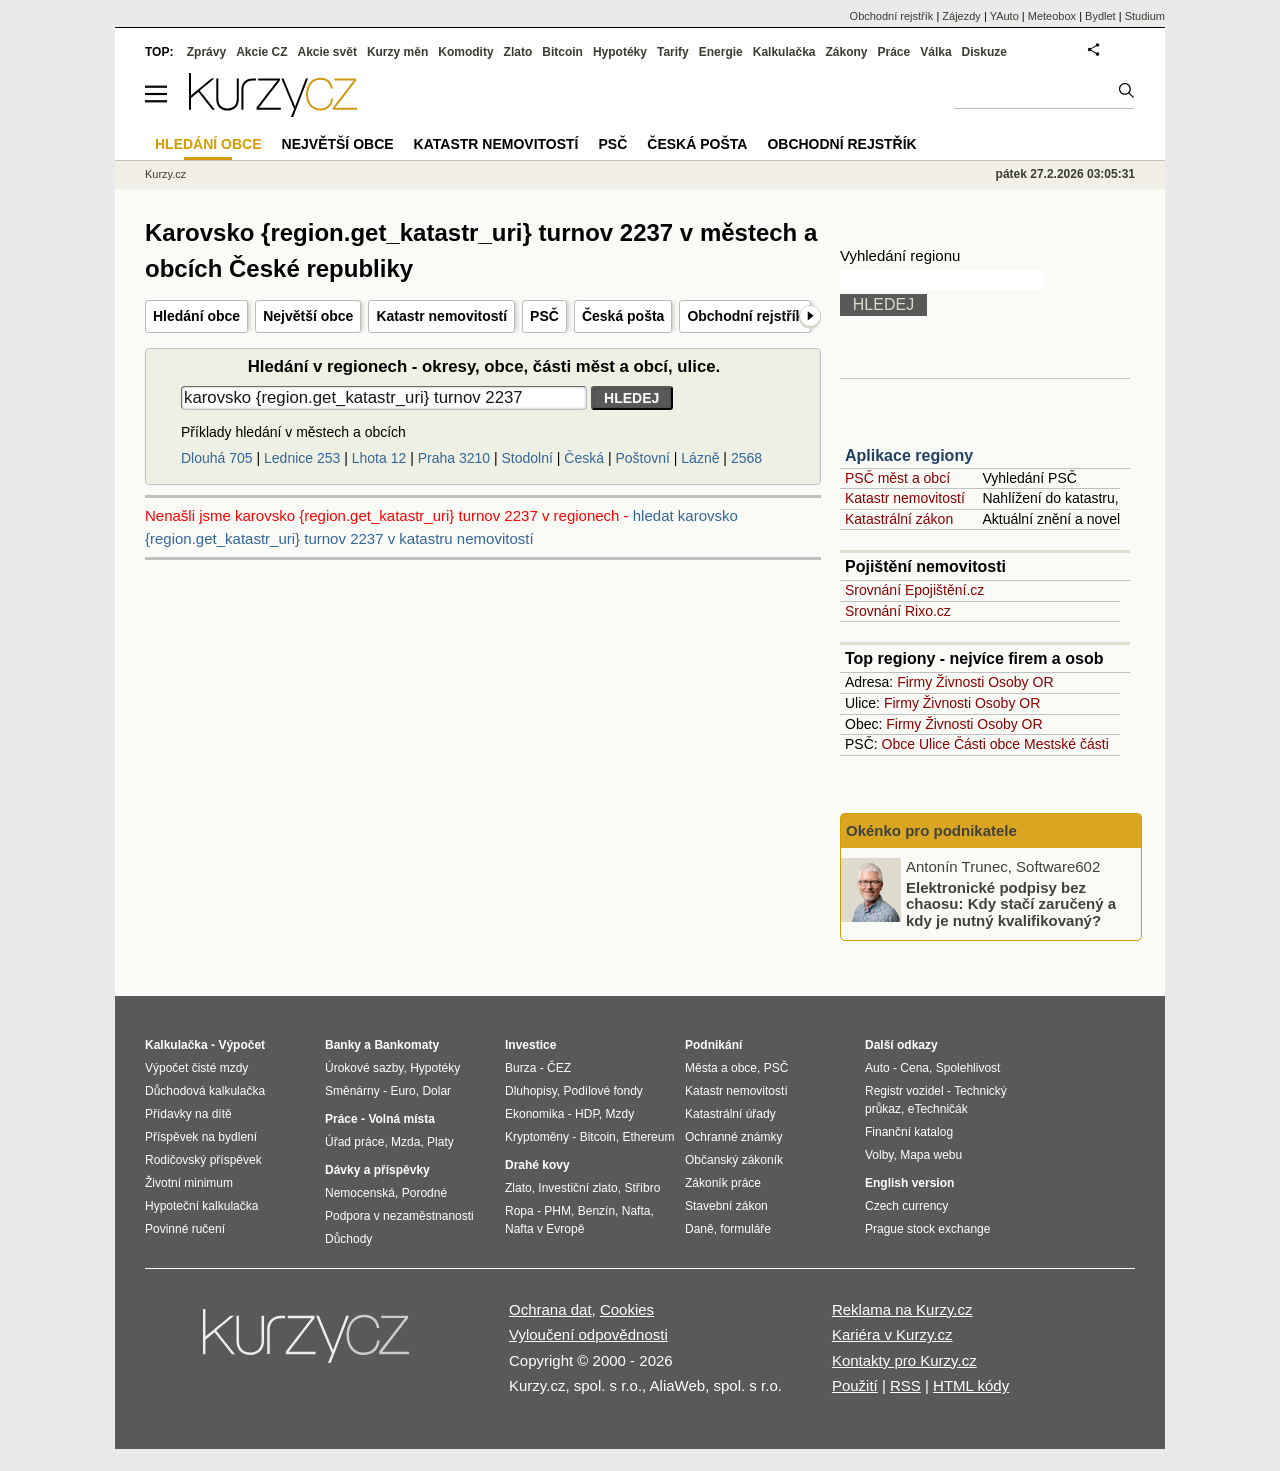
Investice (530, 1045)
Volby (879, 1155)
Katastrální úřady (730, 1114)
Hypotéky (620, 52)
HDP (587, 1114)
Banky (343, 1045)
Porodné (424, 1193)
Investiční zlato (577, 1188)
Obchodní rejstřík (745, 316)
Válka (935, 52)
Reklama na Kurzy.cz (902, 1309)
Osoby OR (1020, 682)
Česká (584, 458)
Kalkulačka (784, 52)
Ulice (934, 744)
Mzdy (620, 1114)
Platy (440, 1142)
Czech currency (906, 1206)
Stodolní (527, 458)
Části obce (987, 744)
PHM (557, 1211)
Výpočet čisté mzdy (196, 1068)
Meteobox (1052, 16)
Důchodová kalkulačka (205, 1091)
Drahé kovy (537, 1165)
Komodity (465, 52)
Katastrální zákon (899, 519)
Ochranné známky (733, 1137)
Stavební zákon (726, 1206)
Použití (855, 1385)
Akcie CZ (261, 52)
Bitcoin (562, 52)
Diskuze (984, 52)
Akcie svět (327, 52)
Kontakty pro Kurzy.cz (904, 1360)
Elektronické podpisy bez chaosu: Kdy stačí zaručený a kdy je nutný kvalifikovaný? (1011, 903)
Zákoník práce (723, 1183)
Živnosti (960, 682)
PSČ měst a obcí (897, 478)
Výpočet (241, 1045)
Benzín (596, 1211)
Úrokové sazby (364, 1068)
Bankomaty (406, 1045)
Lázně (700, 458)
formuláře (745, 1229)
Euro (402, 1091)
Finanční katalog (909, 1132)
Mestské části (1066, 744)
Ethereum (648, 1137)
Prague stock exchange (927, 1229)
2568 (746, 458)
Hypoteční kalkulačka (201, 1206)
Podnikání (713, 1045)
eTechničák (938, 1109)
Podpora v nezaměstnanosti (399, 1216)
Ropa (519, 1211)
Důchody (348, 1239)
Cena (914, 1068)
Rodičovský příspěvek (203, 1160)
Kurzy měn (397, 52)
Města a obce (721, 1068)
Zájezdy (961, 16)
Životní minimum (189, 1183)
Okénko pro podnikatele (931, 830)
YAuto (1004, 16)
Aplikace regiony (909, 455)
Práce (894, 52)
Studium (1145, 16)
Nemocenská (360, 1193)
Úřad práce (354, 1142)
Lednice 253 (302, 458)
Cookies (627, 1309)
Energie (721, 52)
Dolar (436, 1091)
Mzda (405, 1142)
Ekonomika (534, 1114)
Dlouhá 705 (217, 458)
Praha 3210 (454, 458)
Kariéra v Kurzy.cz (892, 1334)
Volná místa (401, 1119)
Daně (699, 1229)
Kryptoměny (537, 1137)
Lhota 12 (379, 458)
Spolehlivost (968, 1068)
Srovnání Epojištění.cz (914, 590)
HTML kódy (971, 1385)
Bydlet (1100, 16)
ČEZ (559, 1068)
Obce (898, 744)
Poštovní (642, 458)
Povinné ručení (185, 1229)
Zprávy (206, 52)
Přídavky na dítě (188, 1114)
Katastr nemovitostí (441, 316)
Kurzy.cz (165, 174)
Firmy (914, 682)
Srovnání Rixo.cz (898, 611)
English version (909, 1183)
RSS (905, 1385)
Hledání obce (196, 316)
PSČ (544, 316)
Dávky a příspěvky (377, 1170)
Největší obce (308, 316)
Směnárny (352, 1091)
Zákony (846, 52)
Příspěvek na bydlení (201, 1137)
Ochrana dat (550, 1309)
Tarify (673, 52)
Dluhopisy (531, 1091)
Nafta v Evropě (544, 1229)
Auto (877, 1068)
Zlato (518, 52)
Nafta (636, 1211)
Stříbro (642, 1188)
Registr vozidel (904, 1091)
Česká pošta (623, 316)
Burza (520, 1068)
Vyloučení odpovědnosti (588, 1334)
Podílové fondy (602, 1091)
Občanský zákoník (734, 1160)
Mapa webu (931, 1155)
